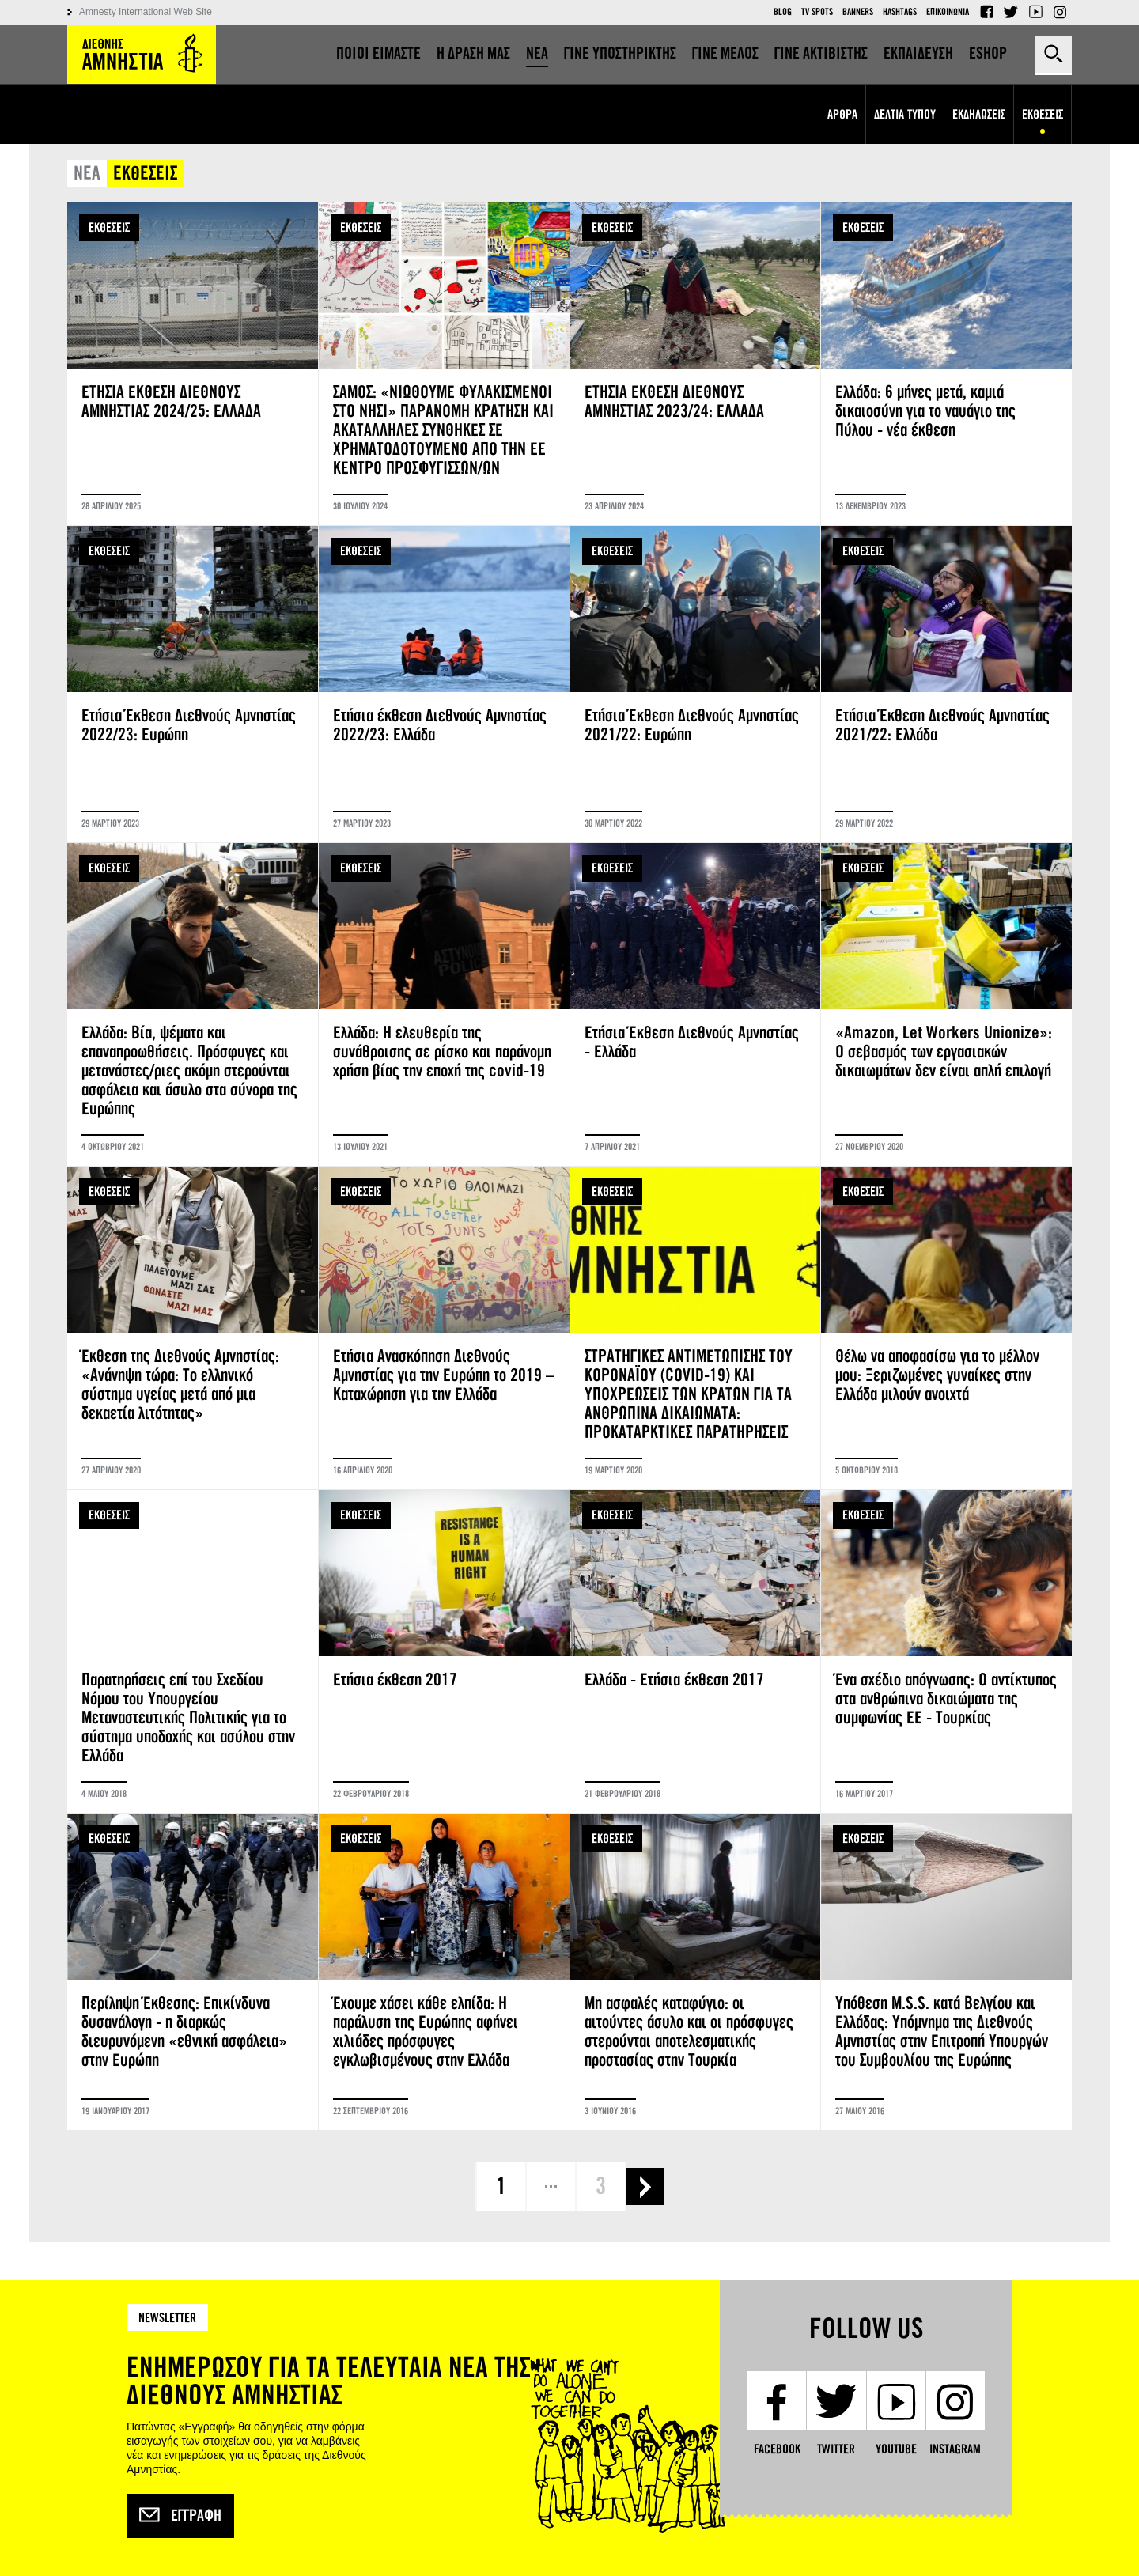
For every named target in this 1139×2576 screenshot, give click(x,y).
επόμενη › (645, 2186)
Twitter (1011, 12)
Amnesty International (141, 54)
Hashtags (900, 11)
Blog (783, 11)
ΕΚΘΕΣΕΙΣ (109, 227)
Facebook (986, 12)
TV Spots (817, 11)
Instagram (1060, 12)
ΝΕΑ (87, 173)
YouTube (1035, 12)
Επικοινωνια (947, 11)
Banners (857, 11)
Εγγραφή (180, 2515)
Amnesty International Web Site (145, 11)
